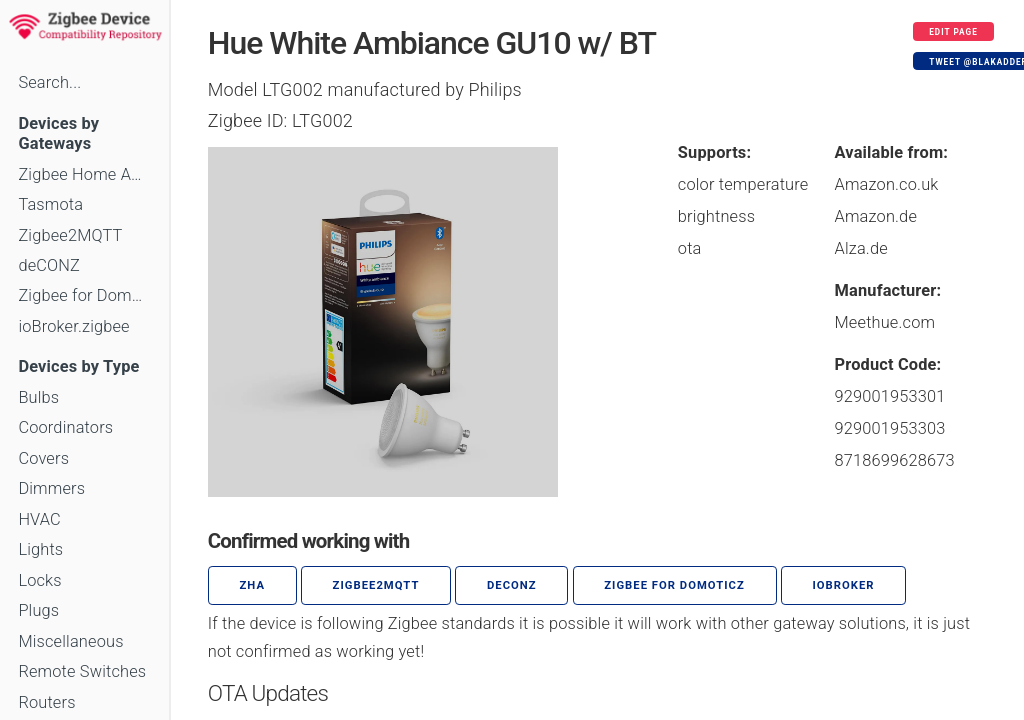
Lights (40, 549)
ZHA (253, 585)
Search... (49, 82)
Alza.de (861, 248)
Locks (39, 580)
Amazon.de (876, 216)
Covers (43, 458)
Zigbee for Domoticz (84, 295)
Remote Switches (82, 671)
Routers (46, 702)
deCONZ (49, 265)
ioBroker (843, 585)
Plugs (38, 610)
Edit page (953, 32)
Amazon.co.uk (887, 184)
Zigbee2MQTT (70, 235)
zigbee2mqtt (376, 585)
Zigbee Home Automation (84, 174)
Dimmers (51, 488)
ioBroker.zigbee (73, 326)
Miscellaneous (70, 641)
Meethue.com (885, 322)
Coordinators (65, 427)
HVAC (39, 519)
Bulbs (38, 397)
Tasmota (50, 204)
